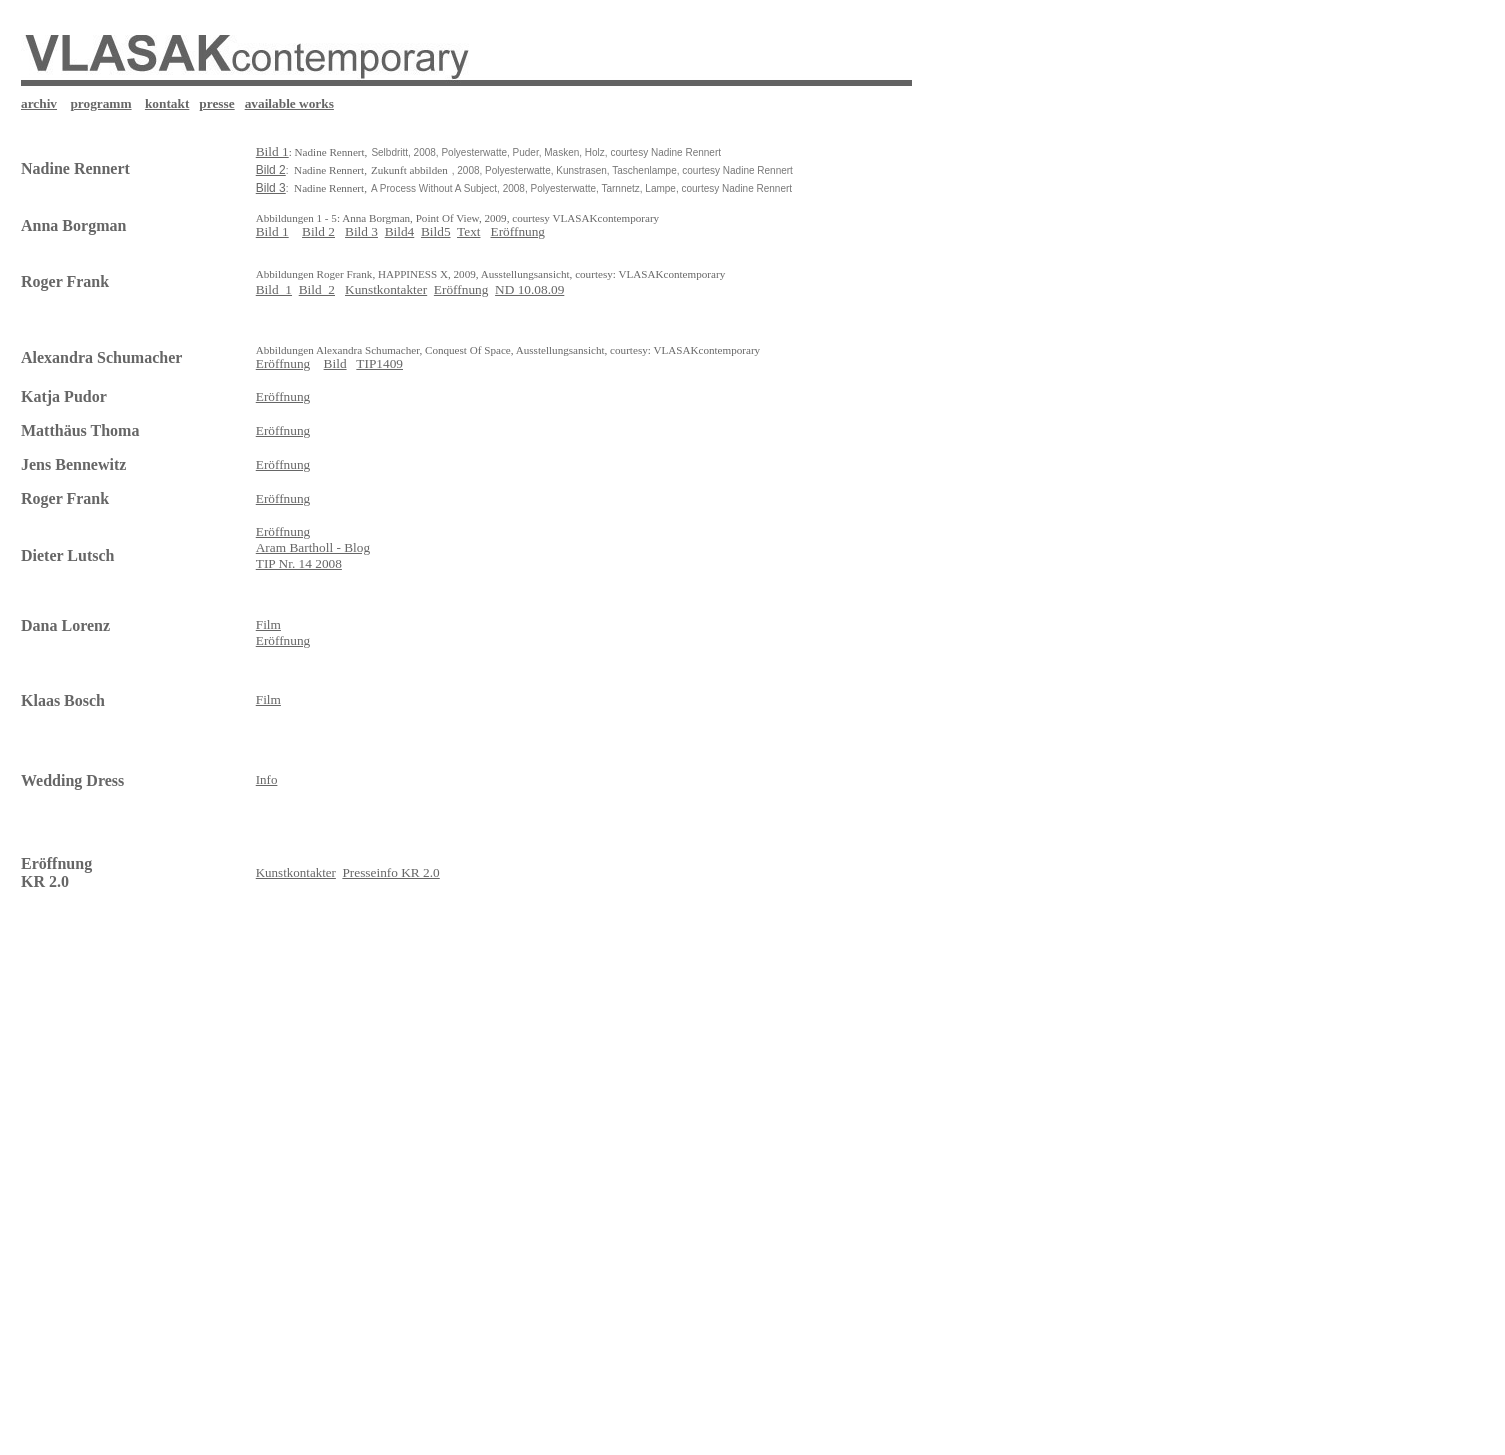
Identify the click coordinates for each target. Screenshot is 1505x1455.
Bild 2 (318, 231)
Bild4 (400, 231)
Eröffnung (518, 231)
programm (100, 103)
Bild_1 (274, 289)
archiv (39, 103)
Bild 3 (361, 231)
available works (289, 103)
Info (267, 779)
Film (268, 699)
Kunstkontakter (386, 289)
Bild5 (436, 231)
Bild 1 (272, 231)
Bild (335, 363)
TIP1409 (379, 363)
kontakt (167, 103)
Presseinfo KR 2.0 (390, 872)
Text (469, 231)
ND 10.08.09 (529, 289)
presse (216, 103)
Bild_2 (317, 289)
